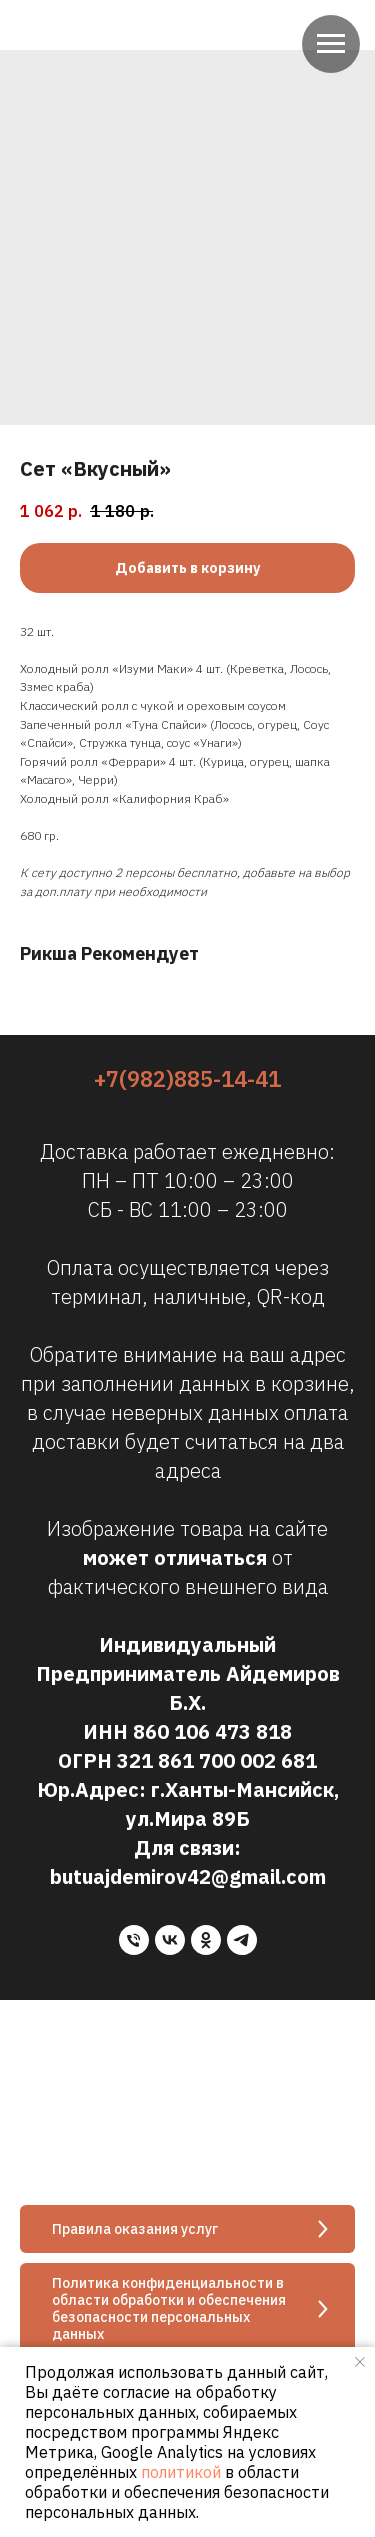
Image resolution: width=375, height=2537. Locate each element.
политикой (181, 2472)
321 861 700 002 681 (217, 1760)
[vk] (170, 1940)
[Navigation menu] (331, 44)
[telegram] (242, 1940)
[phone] (134, 1940)
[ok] (206, 1940)
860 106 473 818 (212, 1731)
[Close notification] (360, 2362)
